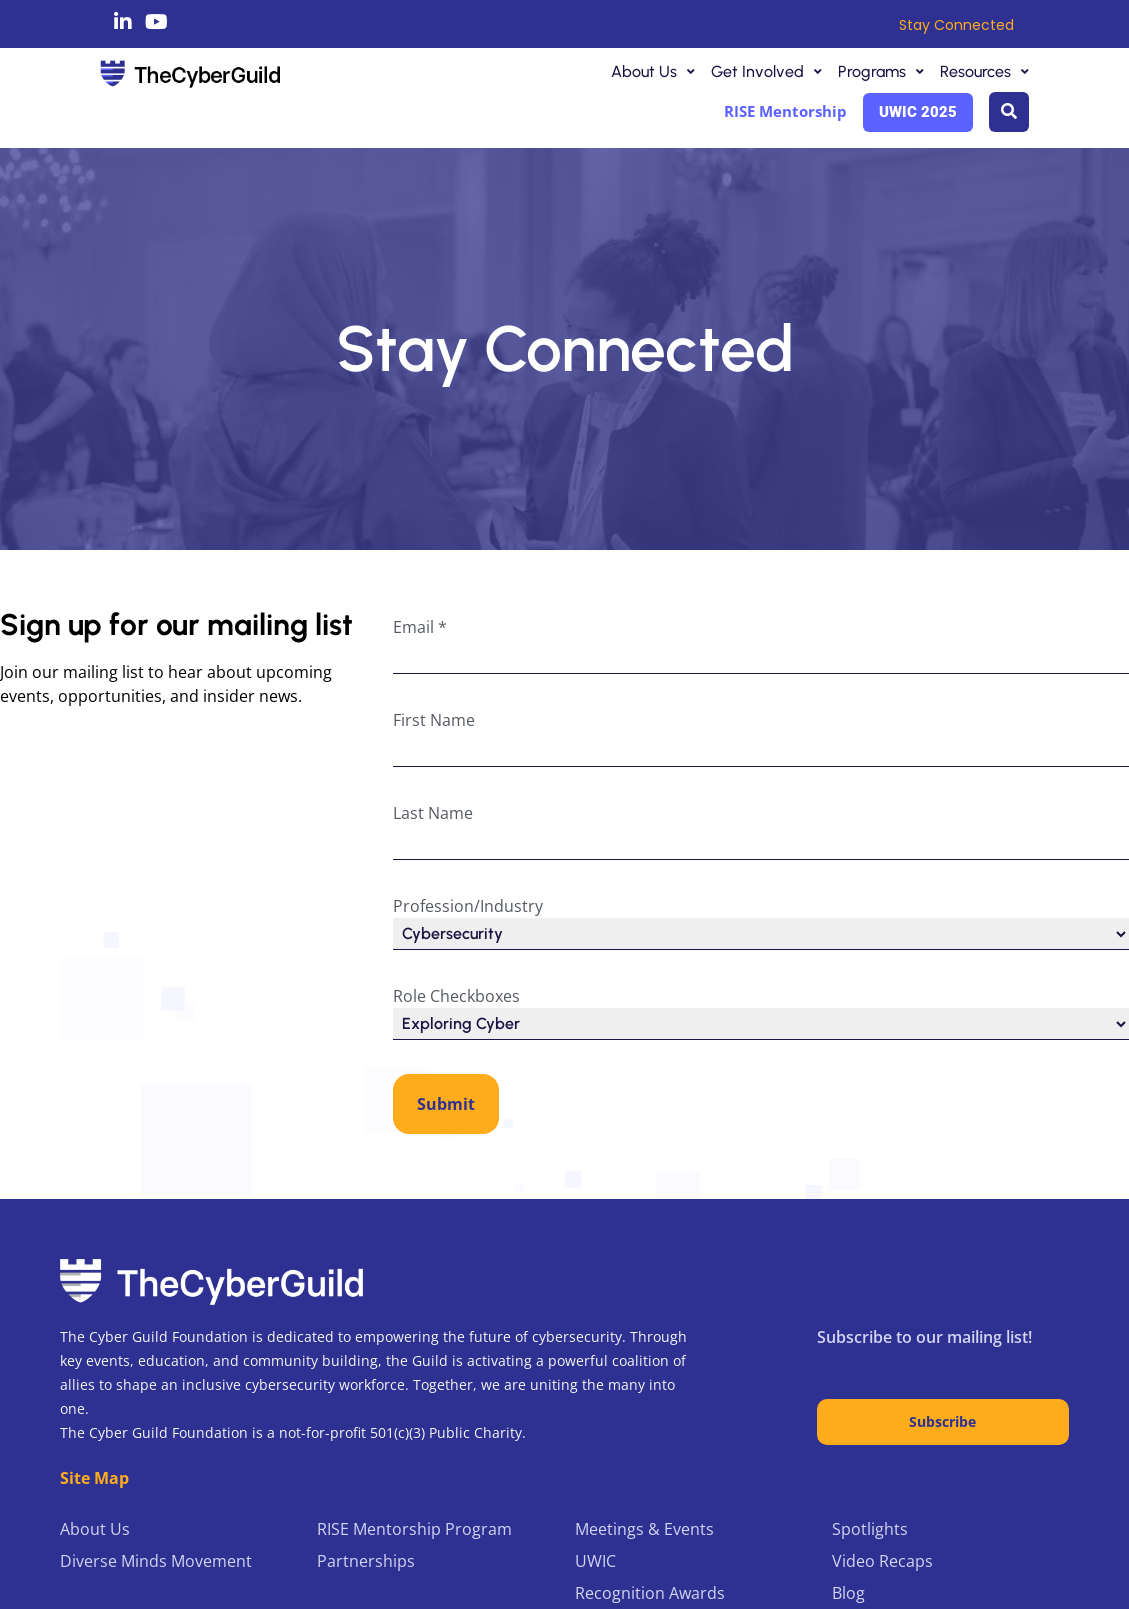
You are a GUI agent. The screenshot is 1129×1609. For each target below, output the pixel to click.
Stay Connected (956, 25)
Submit (446, 1104)
